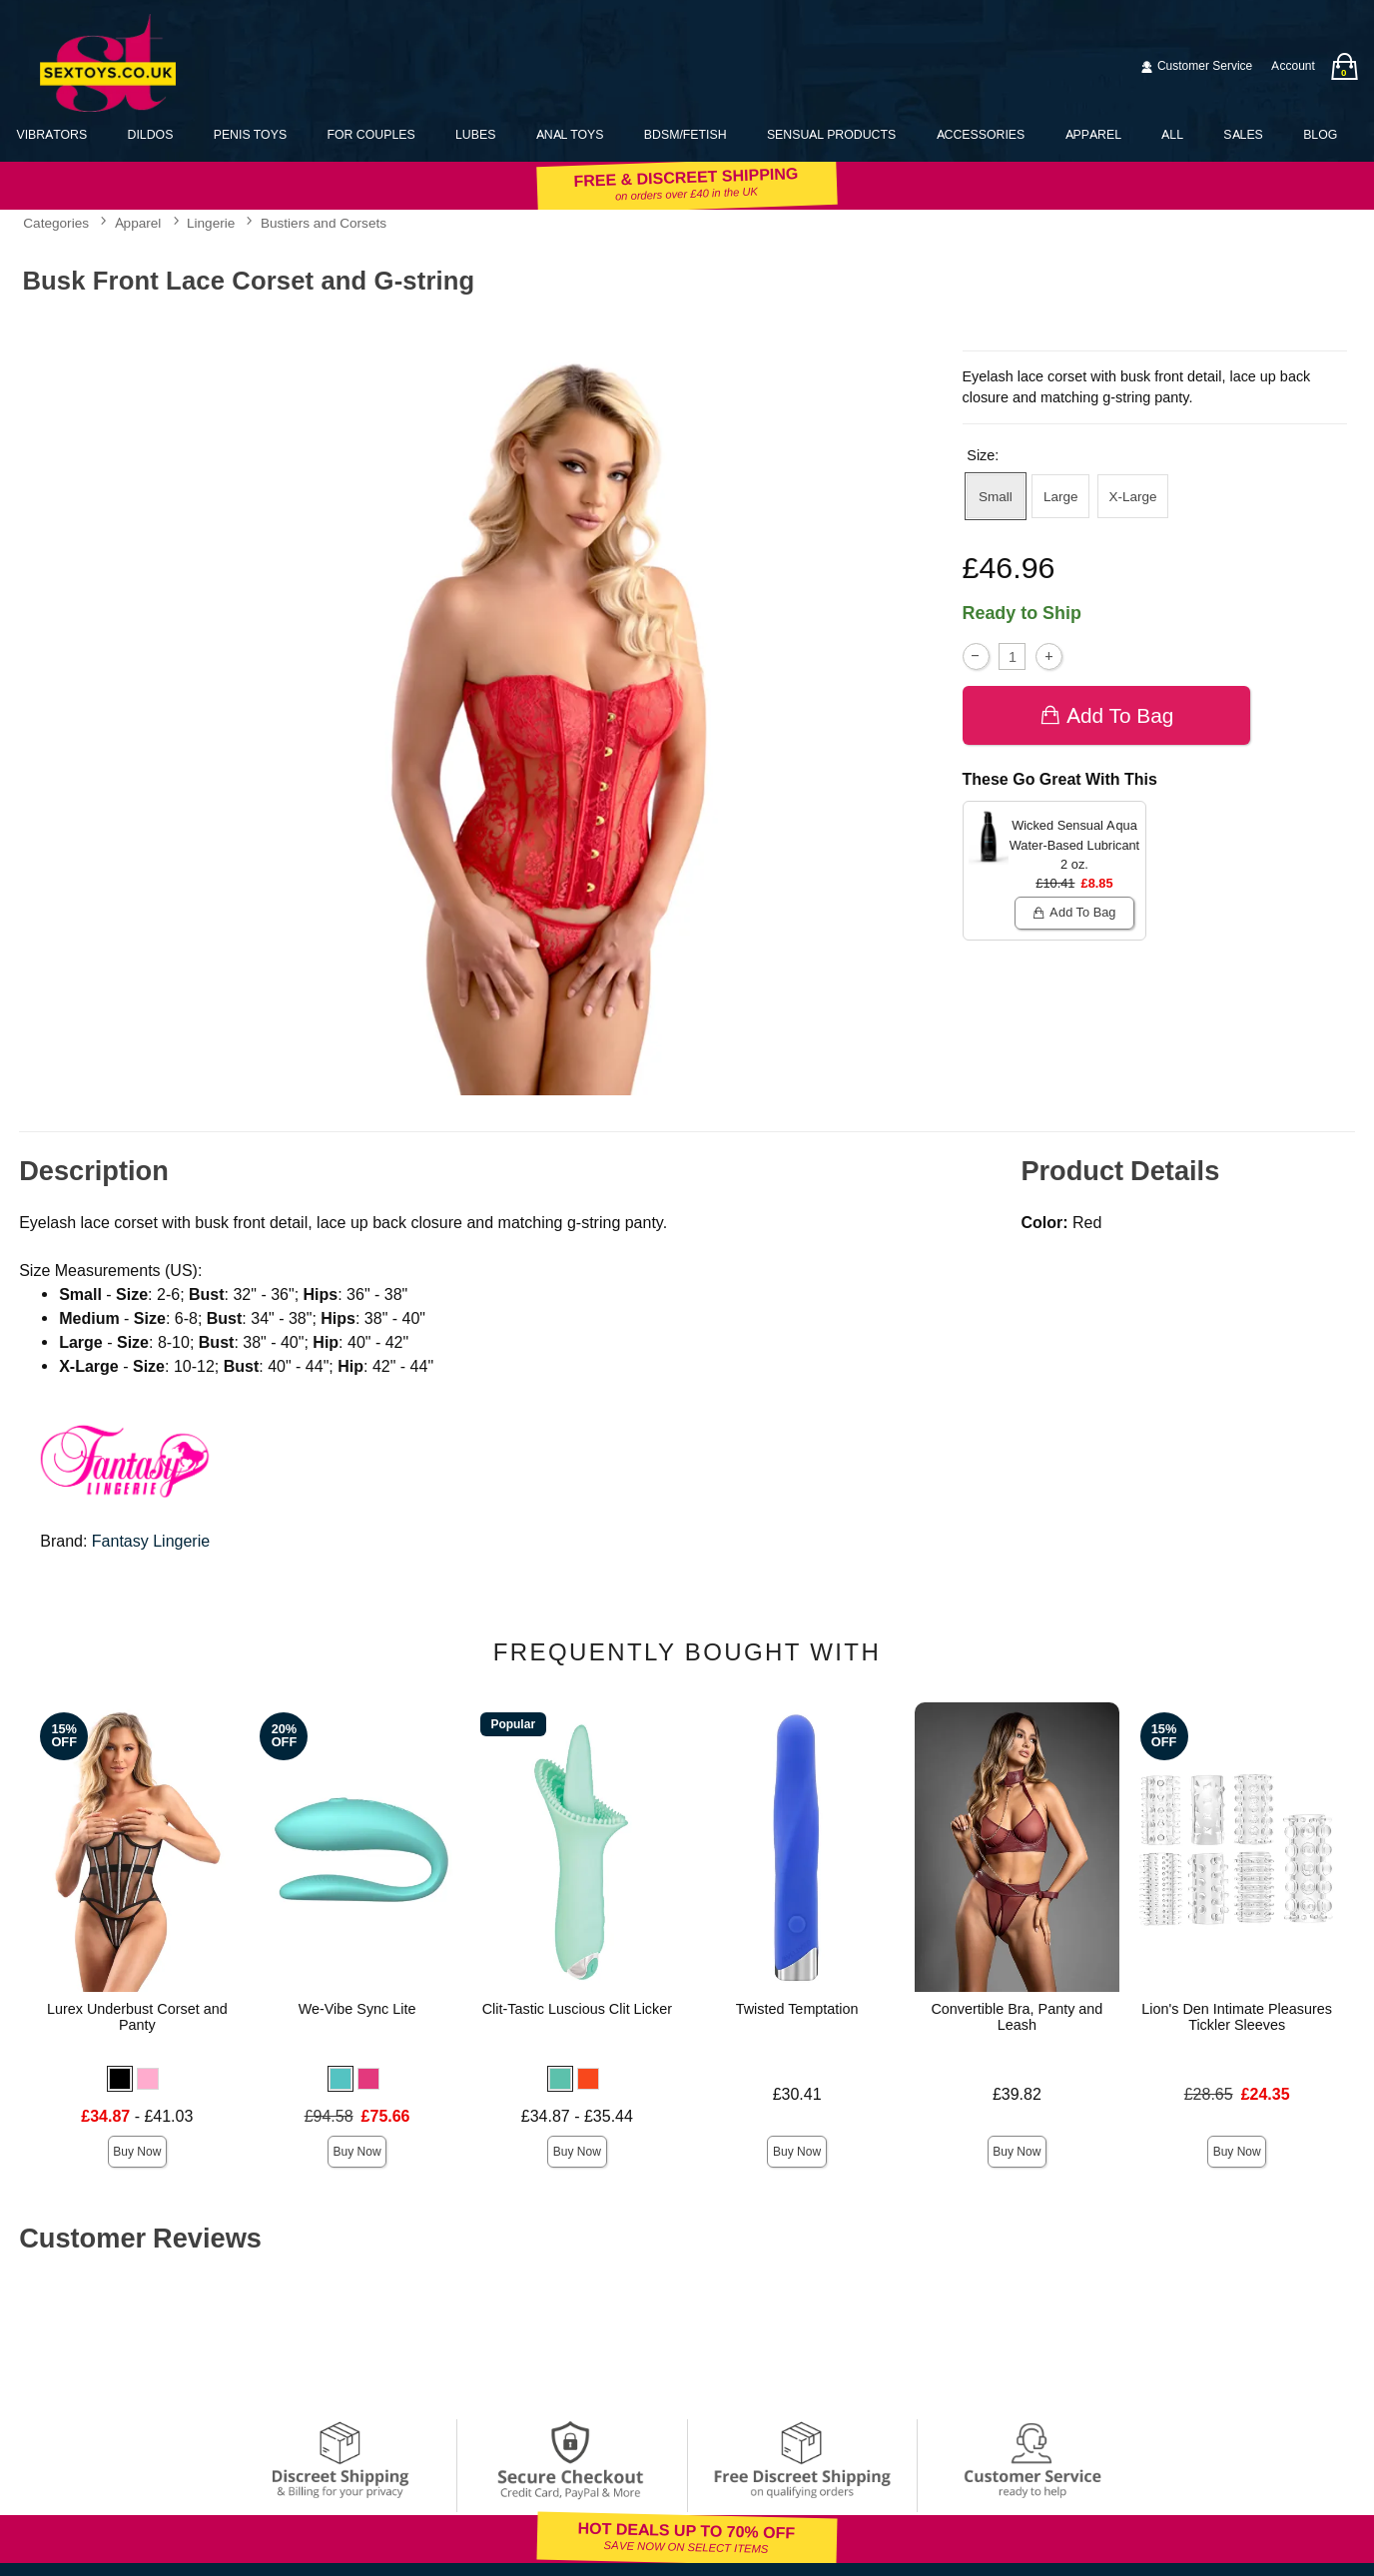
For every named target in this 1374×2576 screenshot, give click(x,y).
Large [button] (1060, 496)
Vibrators (51, 134)
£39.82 (1017, 2094)
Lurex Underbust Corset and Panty (137, 2017)
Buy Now (137, 2152)
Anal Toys (570, 134)
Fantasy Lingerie (151, 1541)
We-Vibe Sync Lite (357, 2009)
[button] (120, 2079)
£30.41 (797, 2094)
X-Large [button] (1133, 496)
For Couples (370, 134)
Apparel (1093, 134)
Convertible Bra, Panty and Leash (1016, 2017)
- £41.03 (137, 2116)
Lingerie (211, 224)
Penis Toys (250, 134)
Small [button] (996, 496)
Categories (56, 224)
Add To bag (1106, 715)
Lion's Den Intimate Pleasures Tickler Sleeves (1236, 2017)
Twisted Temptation (797, 2009)
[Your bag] (1344, 66)
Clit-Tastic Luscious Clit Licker (577, 2009)
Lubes (475, 134)
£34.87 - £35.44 (577, 2116)
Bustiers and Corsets (323, 224)
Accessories (981, 134)
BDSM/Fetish (685, 134)
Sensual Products (831, 134)
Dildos (151, 134)
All (1172, 134)
